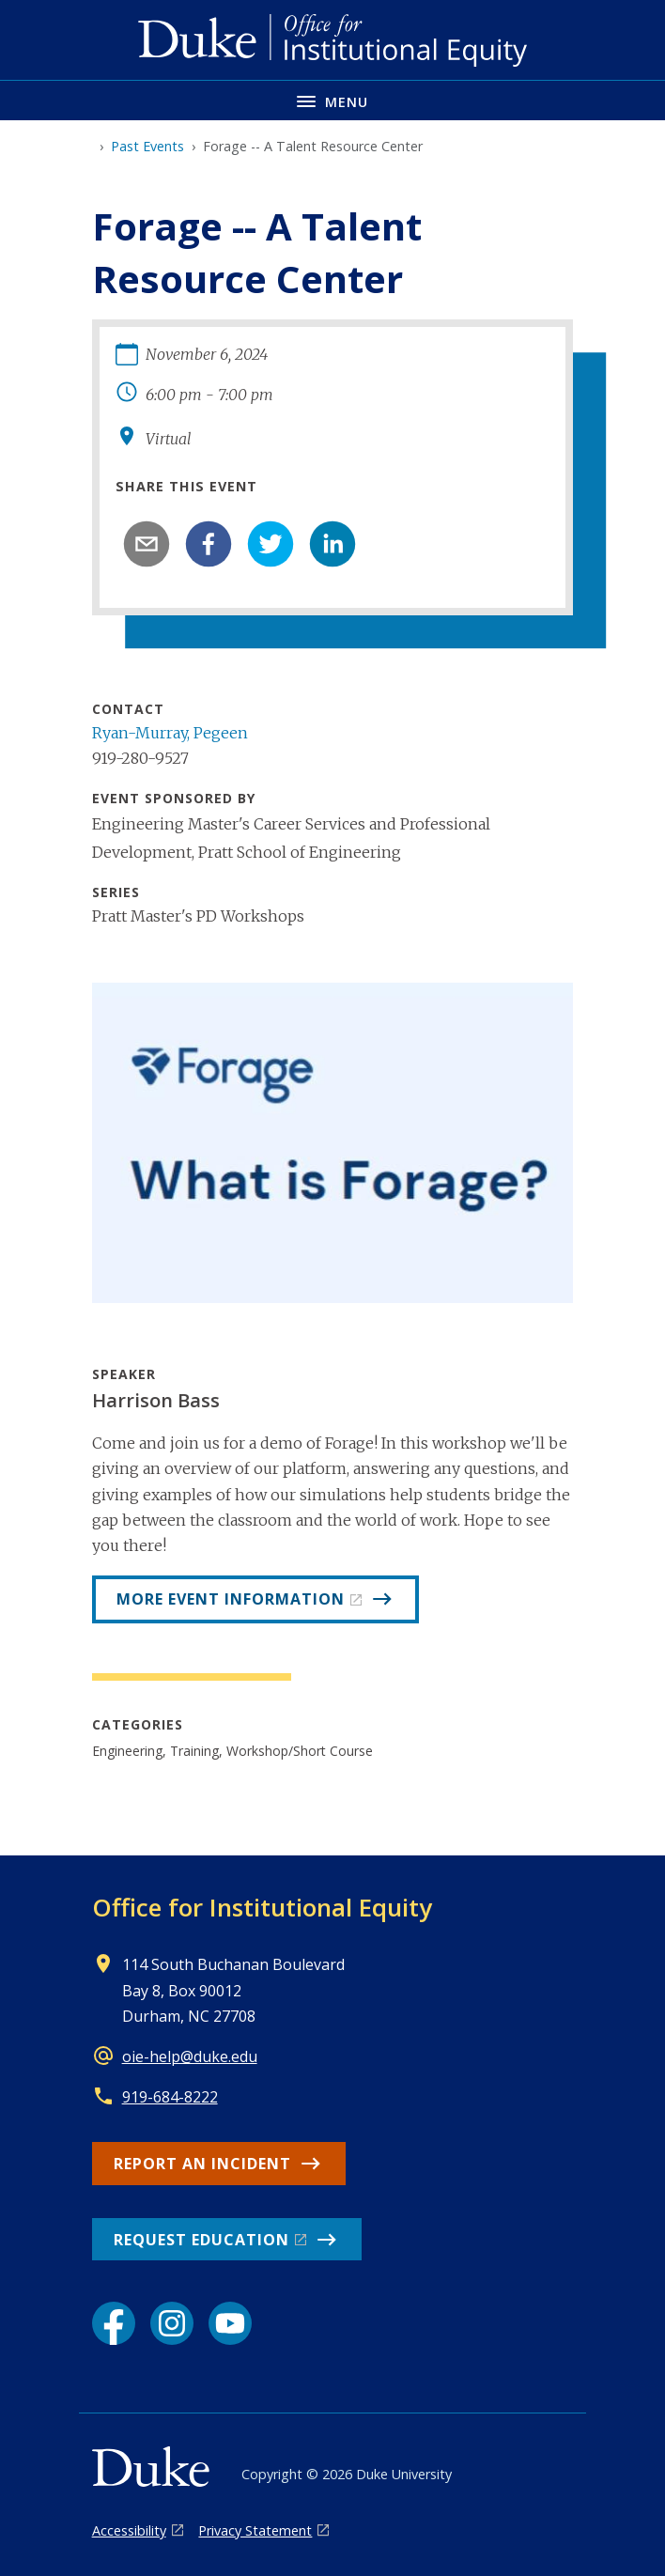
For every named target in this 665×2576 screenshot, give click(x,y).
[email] (146, 543)
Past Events (147, 146)
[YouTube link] (230, 2323)
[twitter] (270, 543)
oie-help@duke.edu (189, 2056)
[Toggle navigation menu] (332, 100)
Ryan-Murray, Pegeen (170, 732)
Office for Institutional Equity (262, 1907)
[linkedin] (332, 543)
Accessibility (129, 2530)
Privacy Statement (255, 2530)
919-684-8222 (170, 2097)
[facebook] (208, 543)
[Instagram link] (171, 2323)
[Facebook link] (113, 2323)
